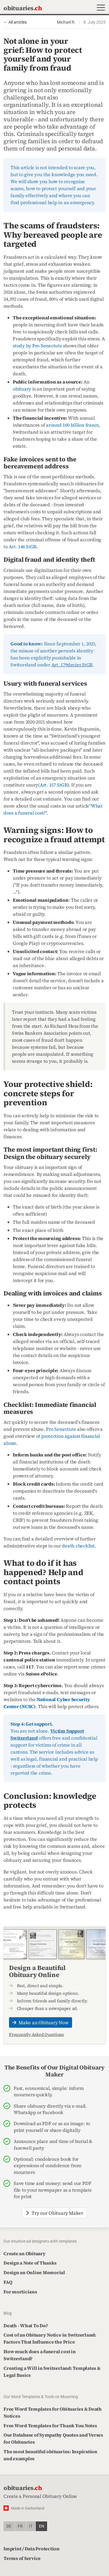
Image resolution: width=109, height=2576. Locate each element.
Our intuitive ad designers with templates (40, 2241)
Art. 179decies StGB (71, 664)
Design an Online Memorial (34, 2272)
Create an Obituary (24, 2253)
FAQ (7, 2282)
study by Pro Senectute (37, 345)
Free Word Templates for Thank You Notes (50, 2425)
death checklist (78, 1545)
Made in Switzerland (27, 2508)
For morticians (20, 2291)
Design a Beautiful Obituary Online (37, 1971)
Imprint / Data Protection (31, 2548)
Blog (7, 2313)
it (31, 2526)
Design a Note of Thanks (29, 2263)
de (8, 2526)
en (41, 2526)
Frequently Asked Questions (36, 2034)
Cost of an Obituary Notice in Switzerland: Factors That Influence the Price (49, 2338)
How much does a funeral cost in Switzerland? (39, 2355)
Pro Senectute (61, 1429)
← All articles (15, 22)
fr (20, 2526)
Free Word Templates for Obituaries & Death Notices (52, 2412)
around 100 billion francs (72, 425)
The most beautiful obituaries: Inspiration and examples (50, 2455)
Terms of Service (22, 2558)
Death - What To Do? (25, 2325)
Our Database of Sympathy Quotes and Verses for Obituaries (53, 2438)
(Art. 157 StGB (52, 785)
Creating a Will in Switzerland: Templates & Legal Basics (52, 2371)
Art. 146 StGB (22, 546)
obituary (22, 389)
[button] (99, 8)
